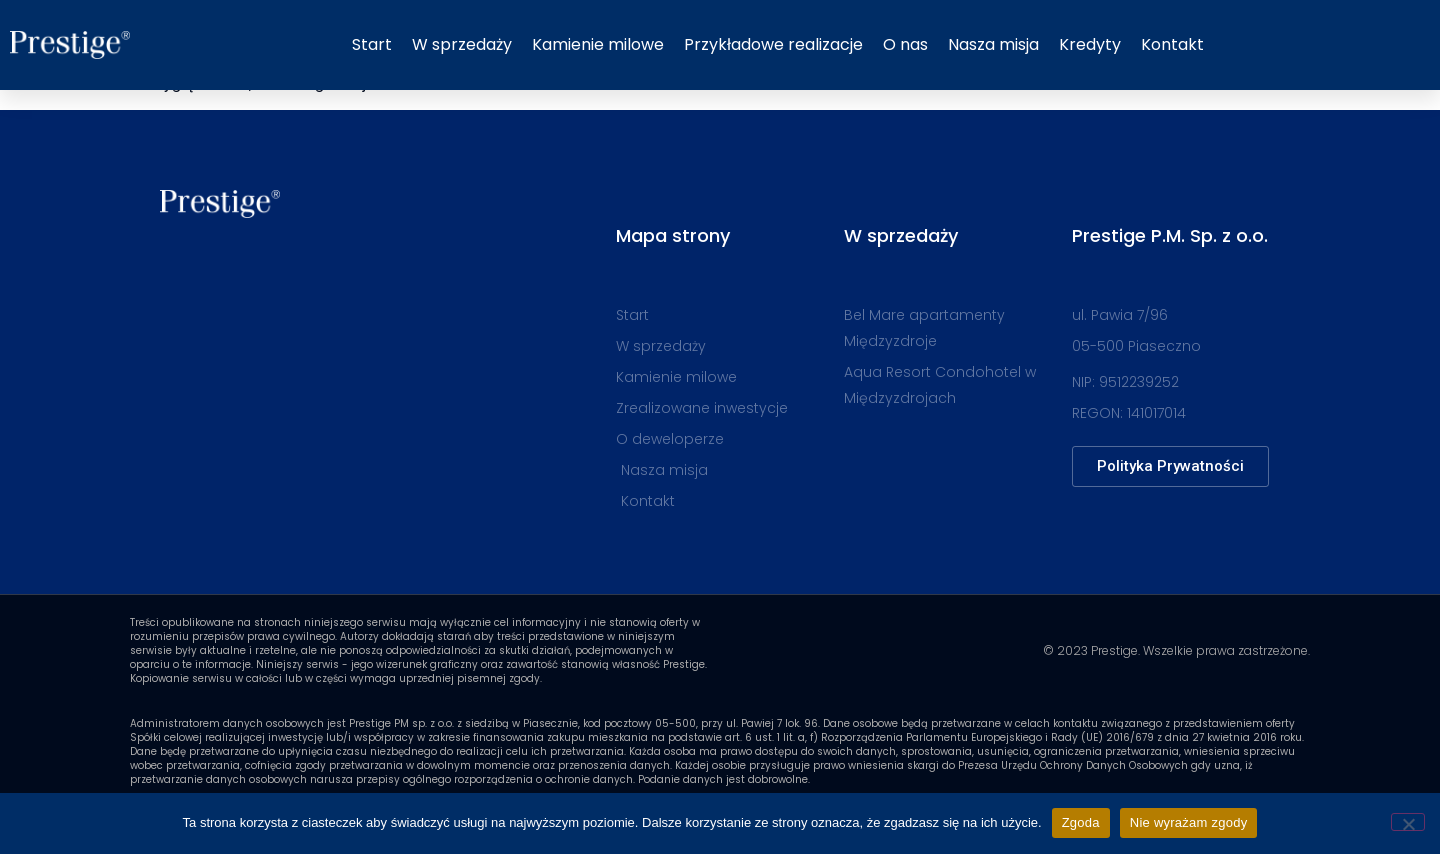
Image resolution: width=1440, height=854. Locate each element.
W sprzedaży (462, 44)
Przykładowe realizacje (773, 44)
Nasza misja (993, 44)
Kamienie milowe (598, 44)
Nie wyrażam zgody (1189, 822)
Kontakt (1172, 44)
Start (372, 44)
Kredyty (1090, 44)
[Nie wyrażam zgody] (1408, 822)
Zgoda (1081, 822)
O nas (905, 44)
